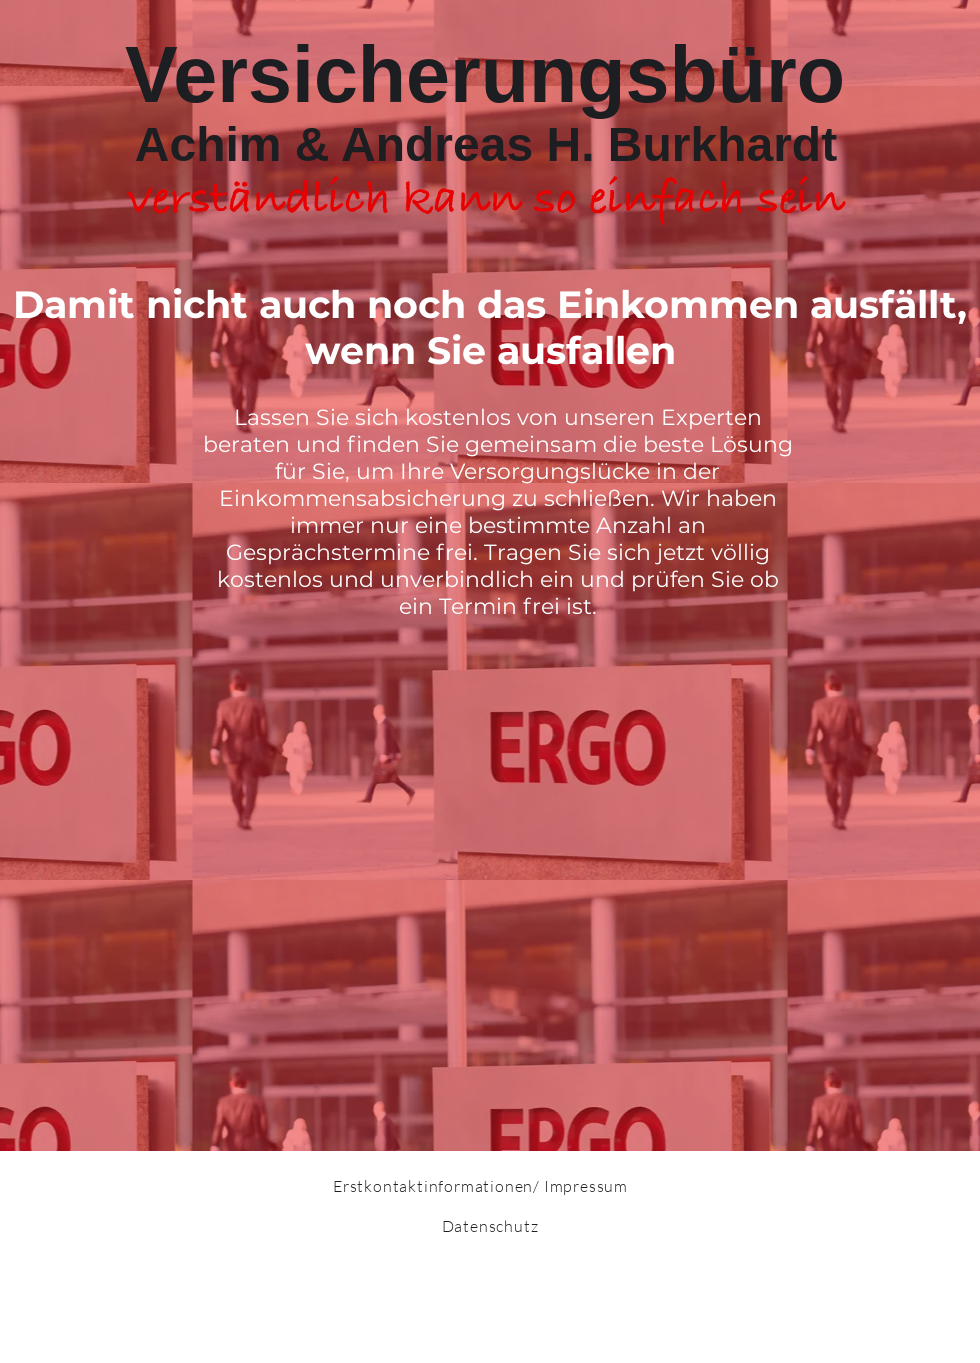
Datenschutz (490, 1226)
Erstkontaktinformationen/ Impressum (480, 1186)
